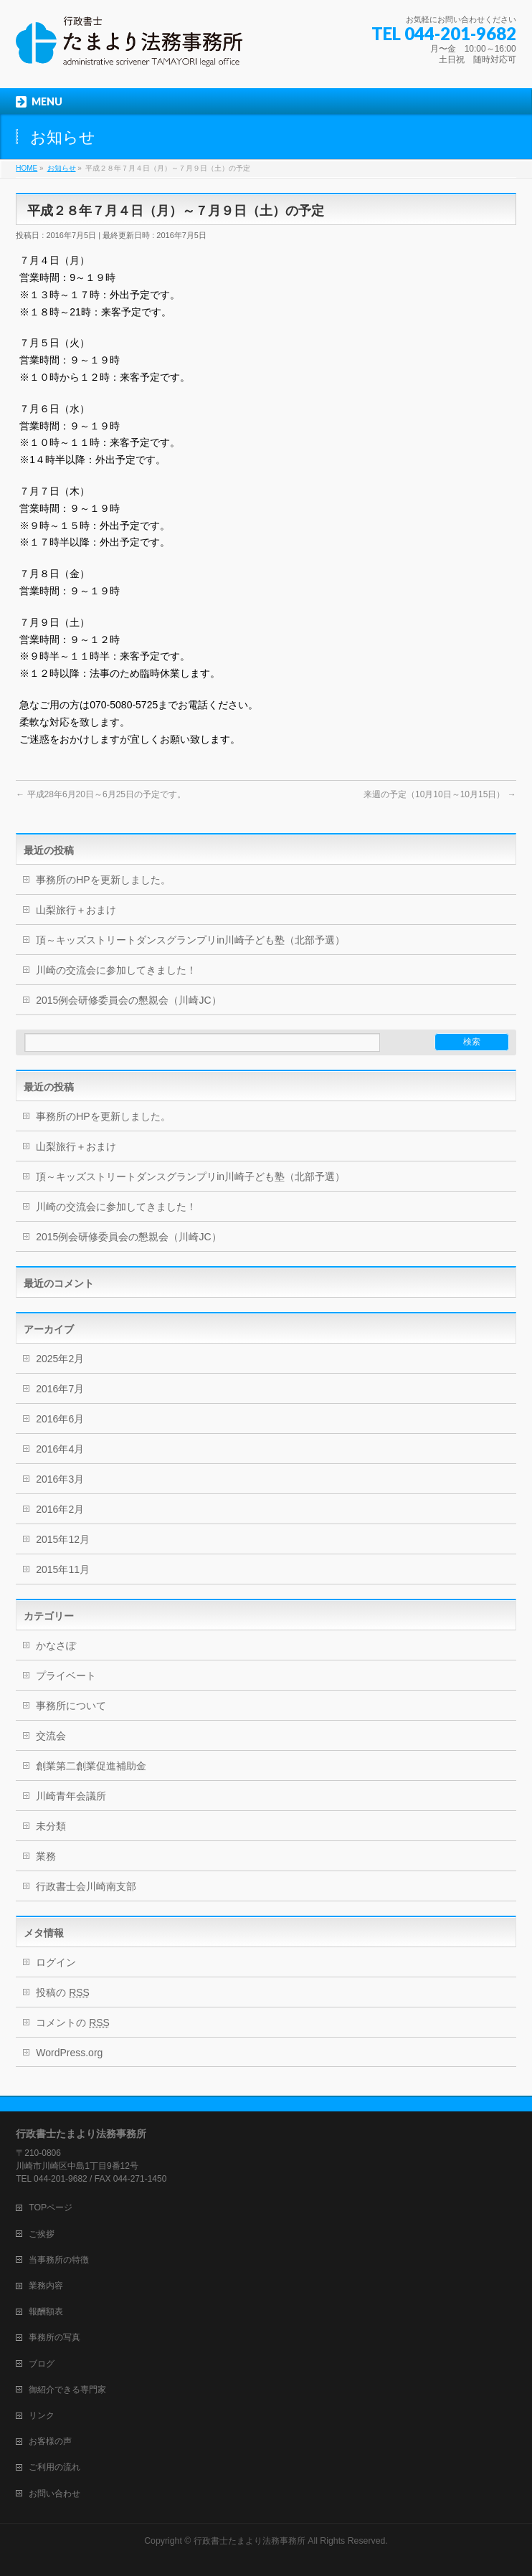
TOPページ (50, 2207)
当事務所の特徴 (59, 2260)
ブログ (41, 2364)
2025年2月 (60, 1358)
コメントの (73, 2022)
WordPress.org (69, 2052)
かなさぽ (56, 1645)
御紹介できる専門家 (67, 2390)
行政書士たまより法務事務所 (249, 2541)
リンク (41, 2415)
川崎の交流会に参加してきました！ (116, 970)
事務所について (71, 1705)
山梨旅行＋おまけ (76, 910)
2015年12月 (63, 1539)
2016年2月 (60, 1509)
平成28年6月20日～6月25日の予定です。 (101, 794)
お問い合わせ (54, 2494)
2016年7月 (60, 1388)
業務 (46, 1856)
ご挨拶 (41, 2234)
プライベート (66, 1675)
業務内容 (46, 2286)
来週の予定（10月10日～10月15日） (440, 794)
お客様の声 (50, 2441)
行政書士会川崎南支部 (86, 1886)
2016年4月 (60, 1449)
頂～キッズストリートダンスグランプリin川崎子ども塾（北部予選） (190, 940)
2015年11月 (63, 1569)
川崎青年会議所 (71, 1796)
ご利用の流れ (54, 2467)
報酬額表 (46, 2311)
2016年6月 (60, 1419)
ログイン (56, 1962)
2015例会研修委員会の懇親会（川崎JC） (128, 1000)
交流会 (51, 1735)
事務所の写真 (54, 2337)
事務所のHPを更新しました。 (103, 879)
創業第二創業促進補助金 (91, 1766)
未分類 (51, 1826)
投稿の (63, 1992)
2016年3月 (60, 1479)
